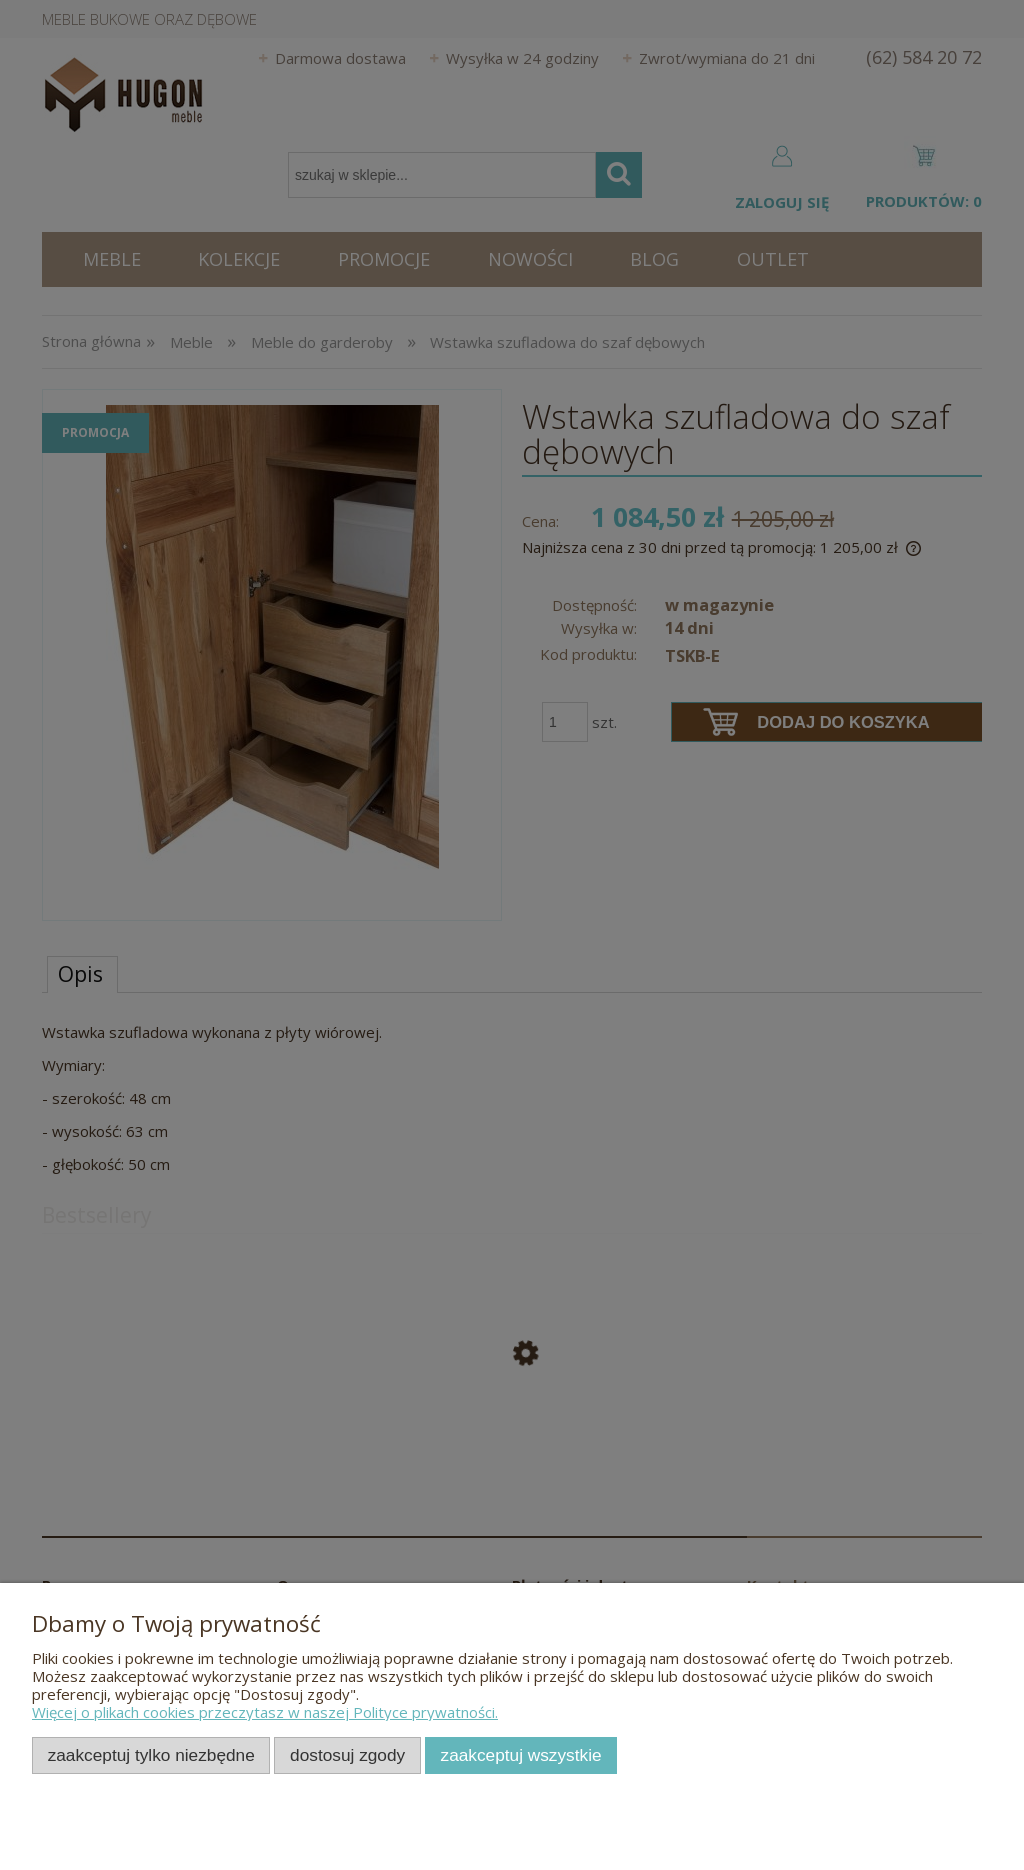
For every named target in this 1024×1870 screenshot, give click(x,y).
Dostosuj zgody (347, 1755)
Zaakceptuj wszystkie (521, 1755)
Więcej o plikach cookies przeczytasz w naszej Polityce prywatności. (265, 1712)
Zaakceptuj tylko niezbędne (151, 1755)
